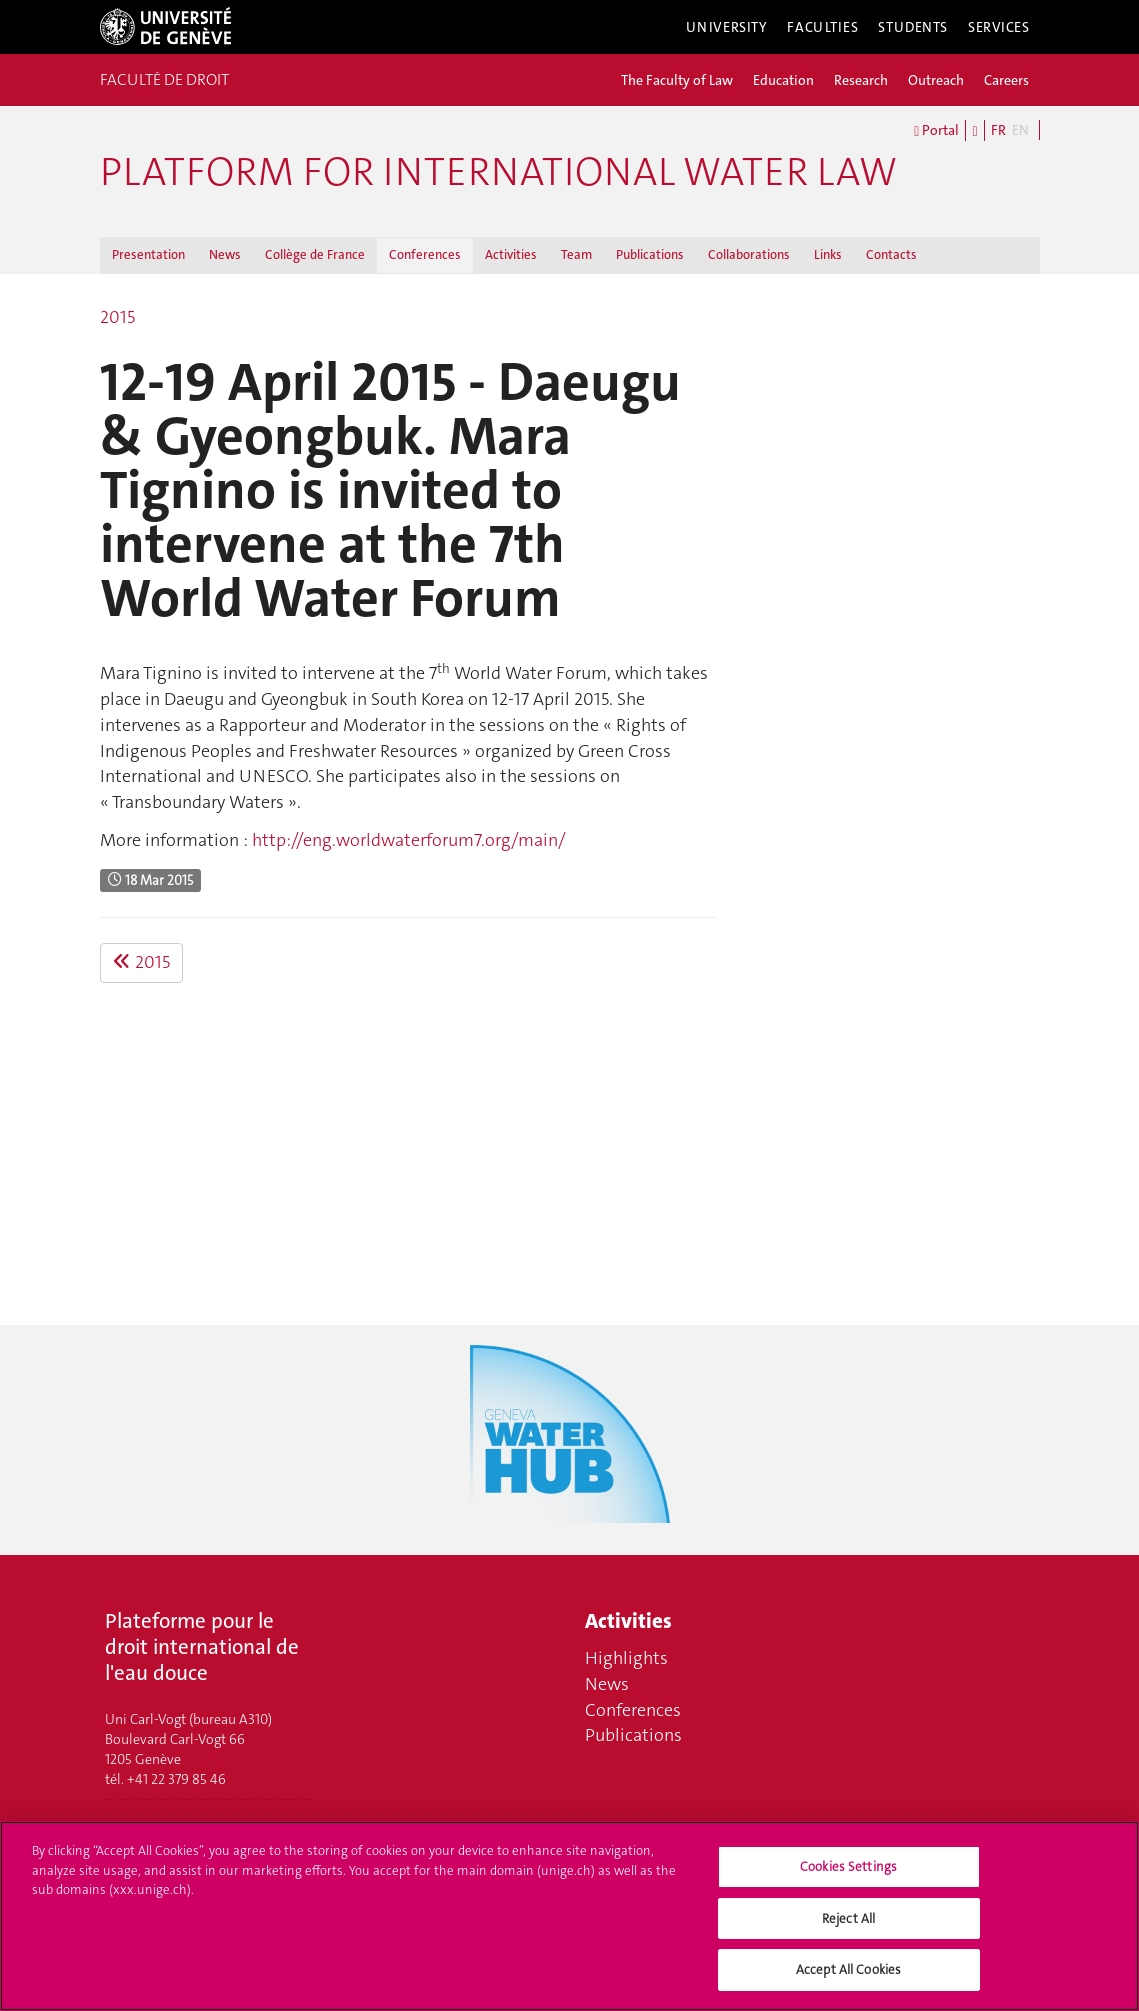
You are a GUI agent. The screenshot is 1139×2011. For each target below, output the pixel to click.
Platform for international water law (498, 172)
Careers (1006, 80)
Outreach (936, 80)
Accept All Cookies (848, 1984)
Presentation (148, 254)
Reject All (848, 1932)
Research (861, 80)
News (225, 254)
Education (783, 80)
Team (576, 254)
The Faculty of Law (677, 80)
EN (1020, 130)
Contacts (891, 254)
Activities (511, 254)
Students (913, 27)
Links (828, 254)
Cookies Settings (848, 1880)
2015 (117, 317)
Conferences (425, 254)
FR (998, 130)
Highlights (626, 1658)
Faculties (822, 27)
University (727, 27)
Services (999, 27)
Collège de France (315, 254)
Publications (650, 254)
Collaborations (749, 254)
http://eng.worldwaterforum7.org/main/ (409, 840)
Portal (936, 131)
